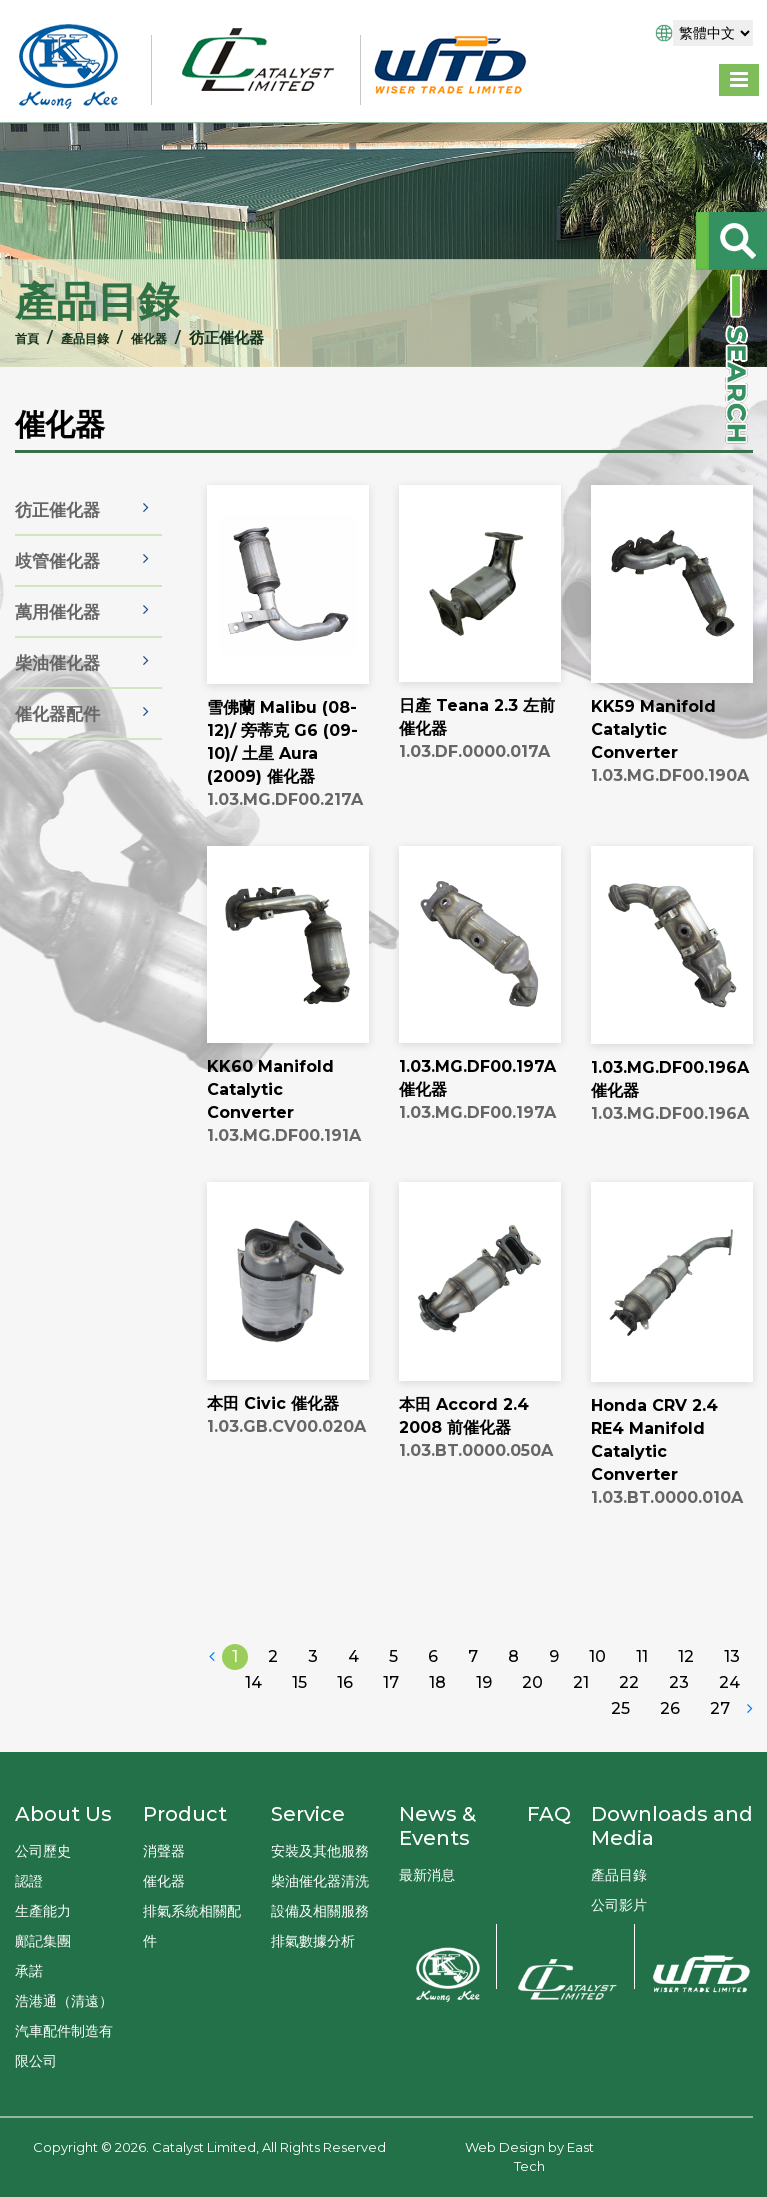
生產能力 (43, 1911)
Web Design (505, 2147)
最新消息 (427, 1875)
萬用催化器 (57, 662)
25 (620, 1772)
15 (299, 1746)
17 (391, 1746)
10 (597, 1720)
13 (732, 1720)
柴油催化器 (57, 713)
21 (581, 1746)
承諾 (29, 1971)
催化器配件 (57, 764)
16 (345, 1746)
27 (720, 1772)
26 (670, 1772)
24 (729, 1746)
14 (253, 1746)
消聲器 (164, 1851)
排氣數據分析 (313, 1941)
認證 (29, 1881)
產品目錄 (59, 337)
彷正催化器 (57, 560)
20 (532, 1746)
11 (642, 1720)
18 (437, 1746)
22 (629, 1746)
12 (686, 1720)
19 (484, 1746)
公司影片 (619, 1905)
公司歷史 (43, 1851)
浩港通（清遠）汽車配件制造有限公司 (64, 2031)
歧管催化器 (57, 611)
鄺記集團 (43, 1941)
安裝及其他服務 (320, 1851)
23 (679, 1746)
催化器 (133, 337)
